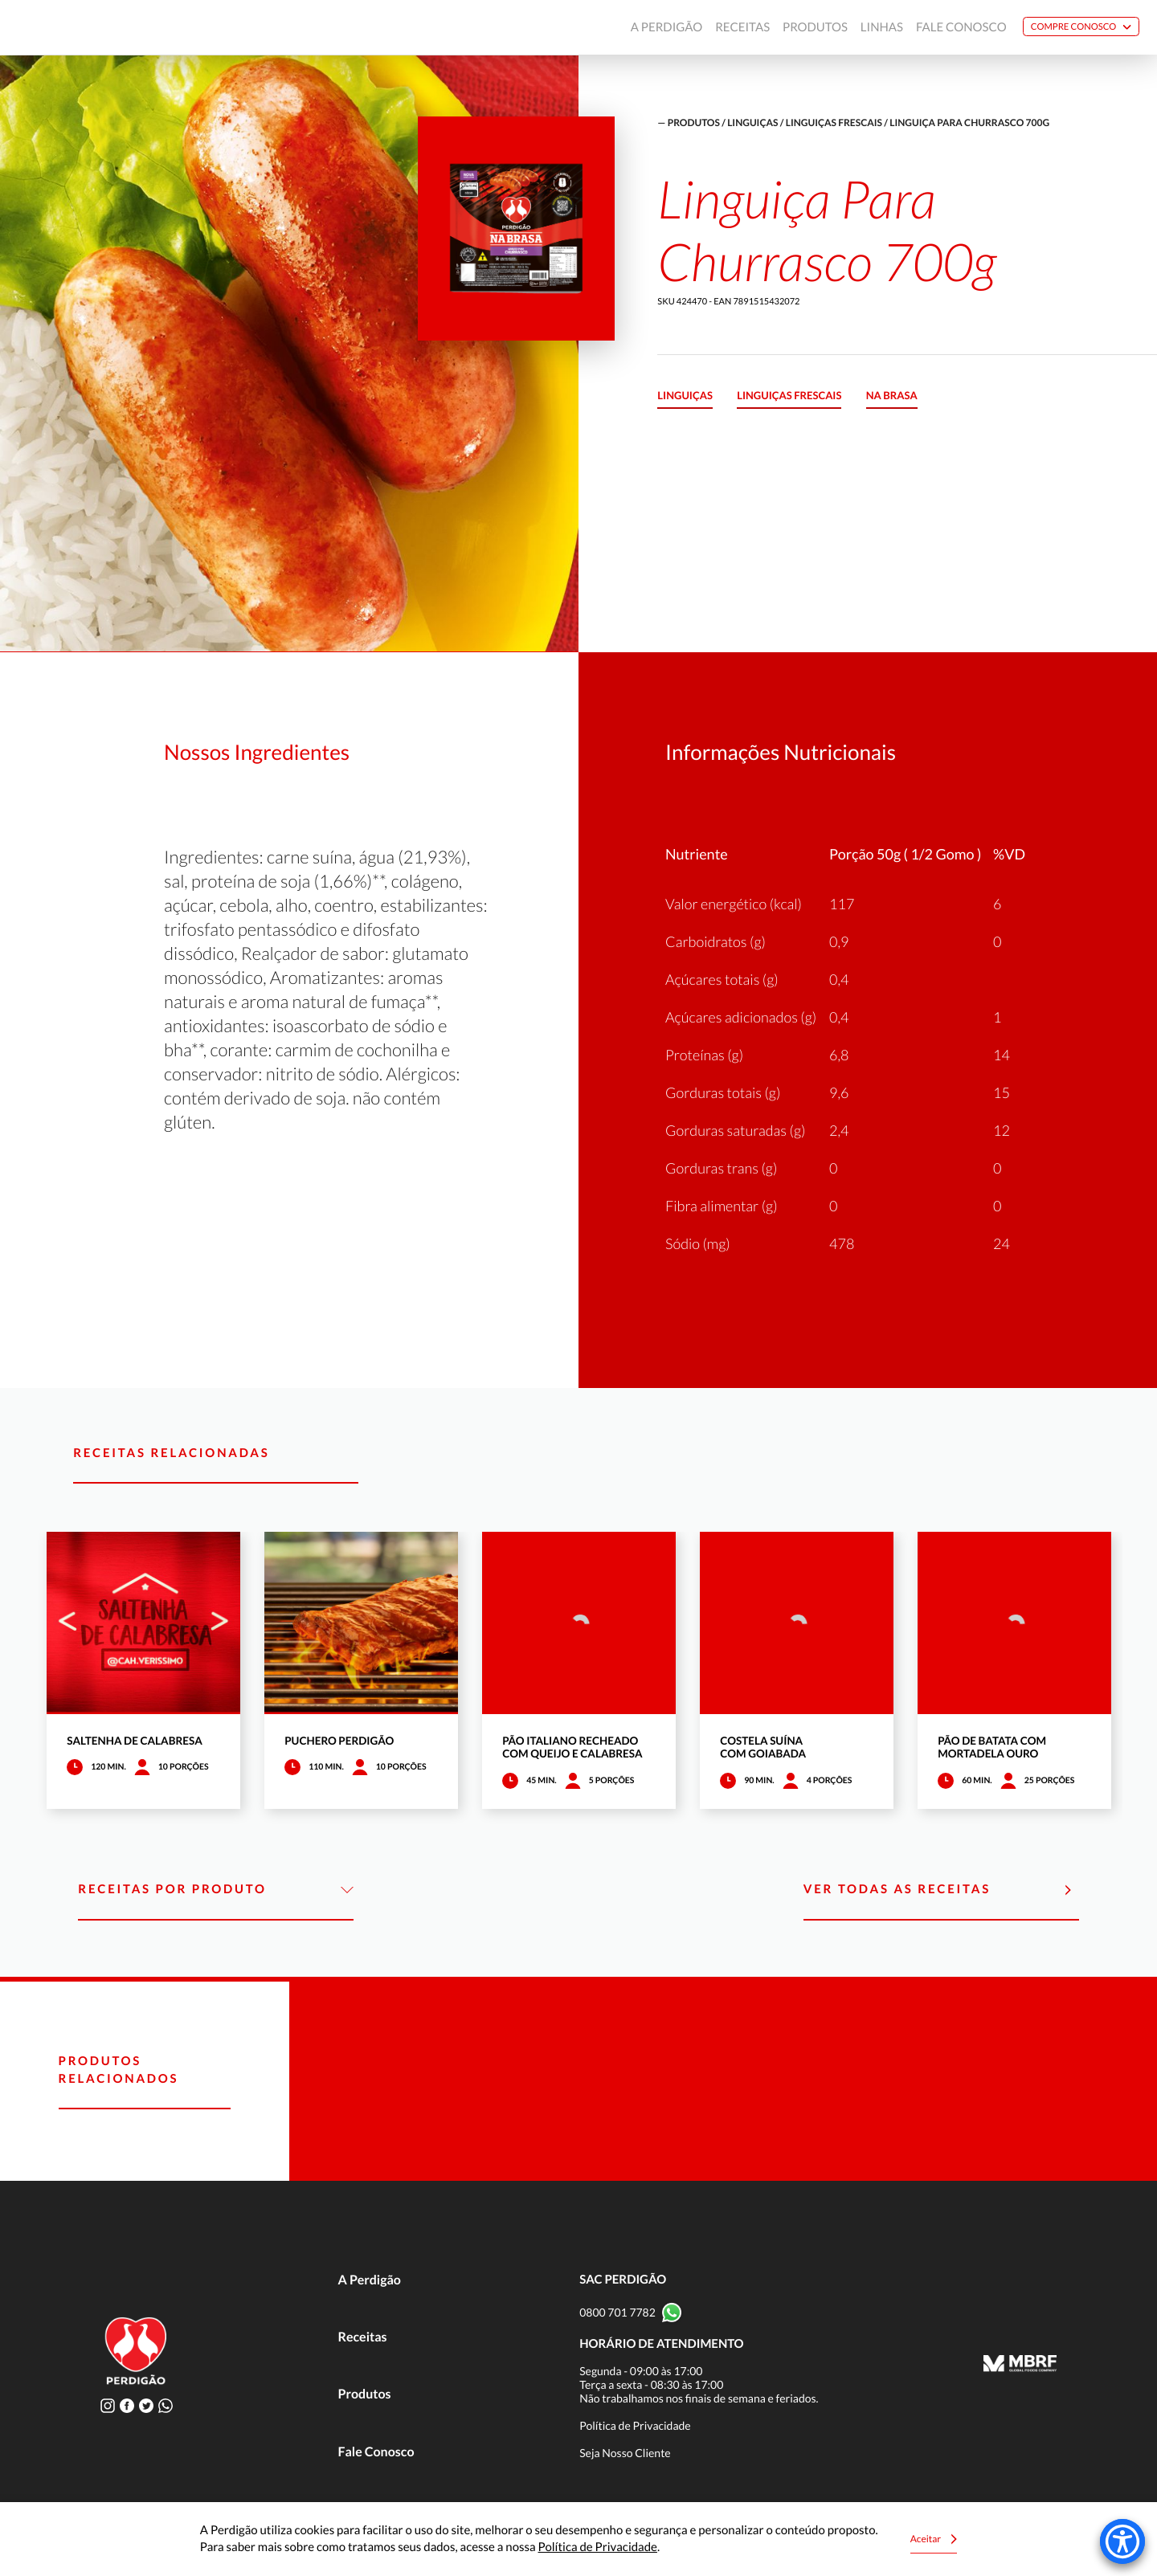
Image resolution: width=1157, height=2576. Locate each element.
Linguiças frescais (834, 122)
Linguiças (752, 122)
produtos (694, 122)
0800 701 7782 (617, 2312)
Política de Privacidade (635, 2425)
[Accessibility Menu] (1122, 2541)
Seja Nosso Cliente (625, 2453)
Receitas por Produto (216, 1890)
